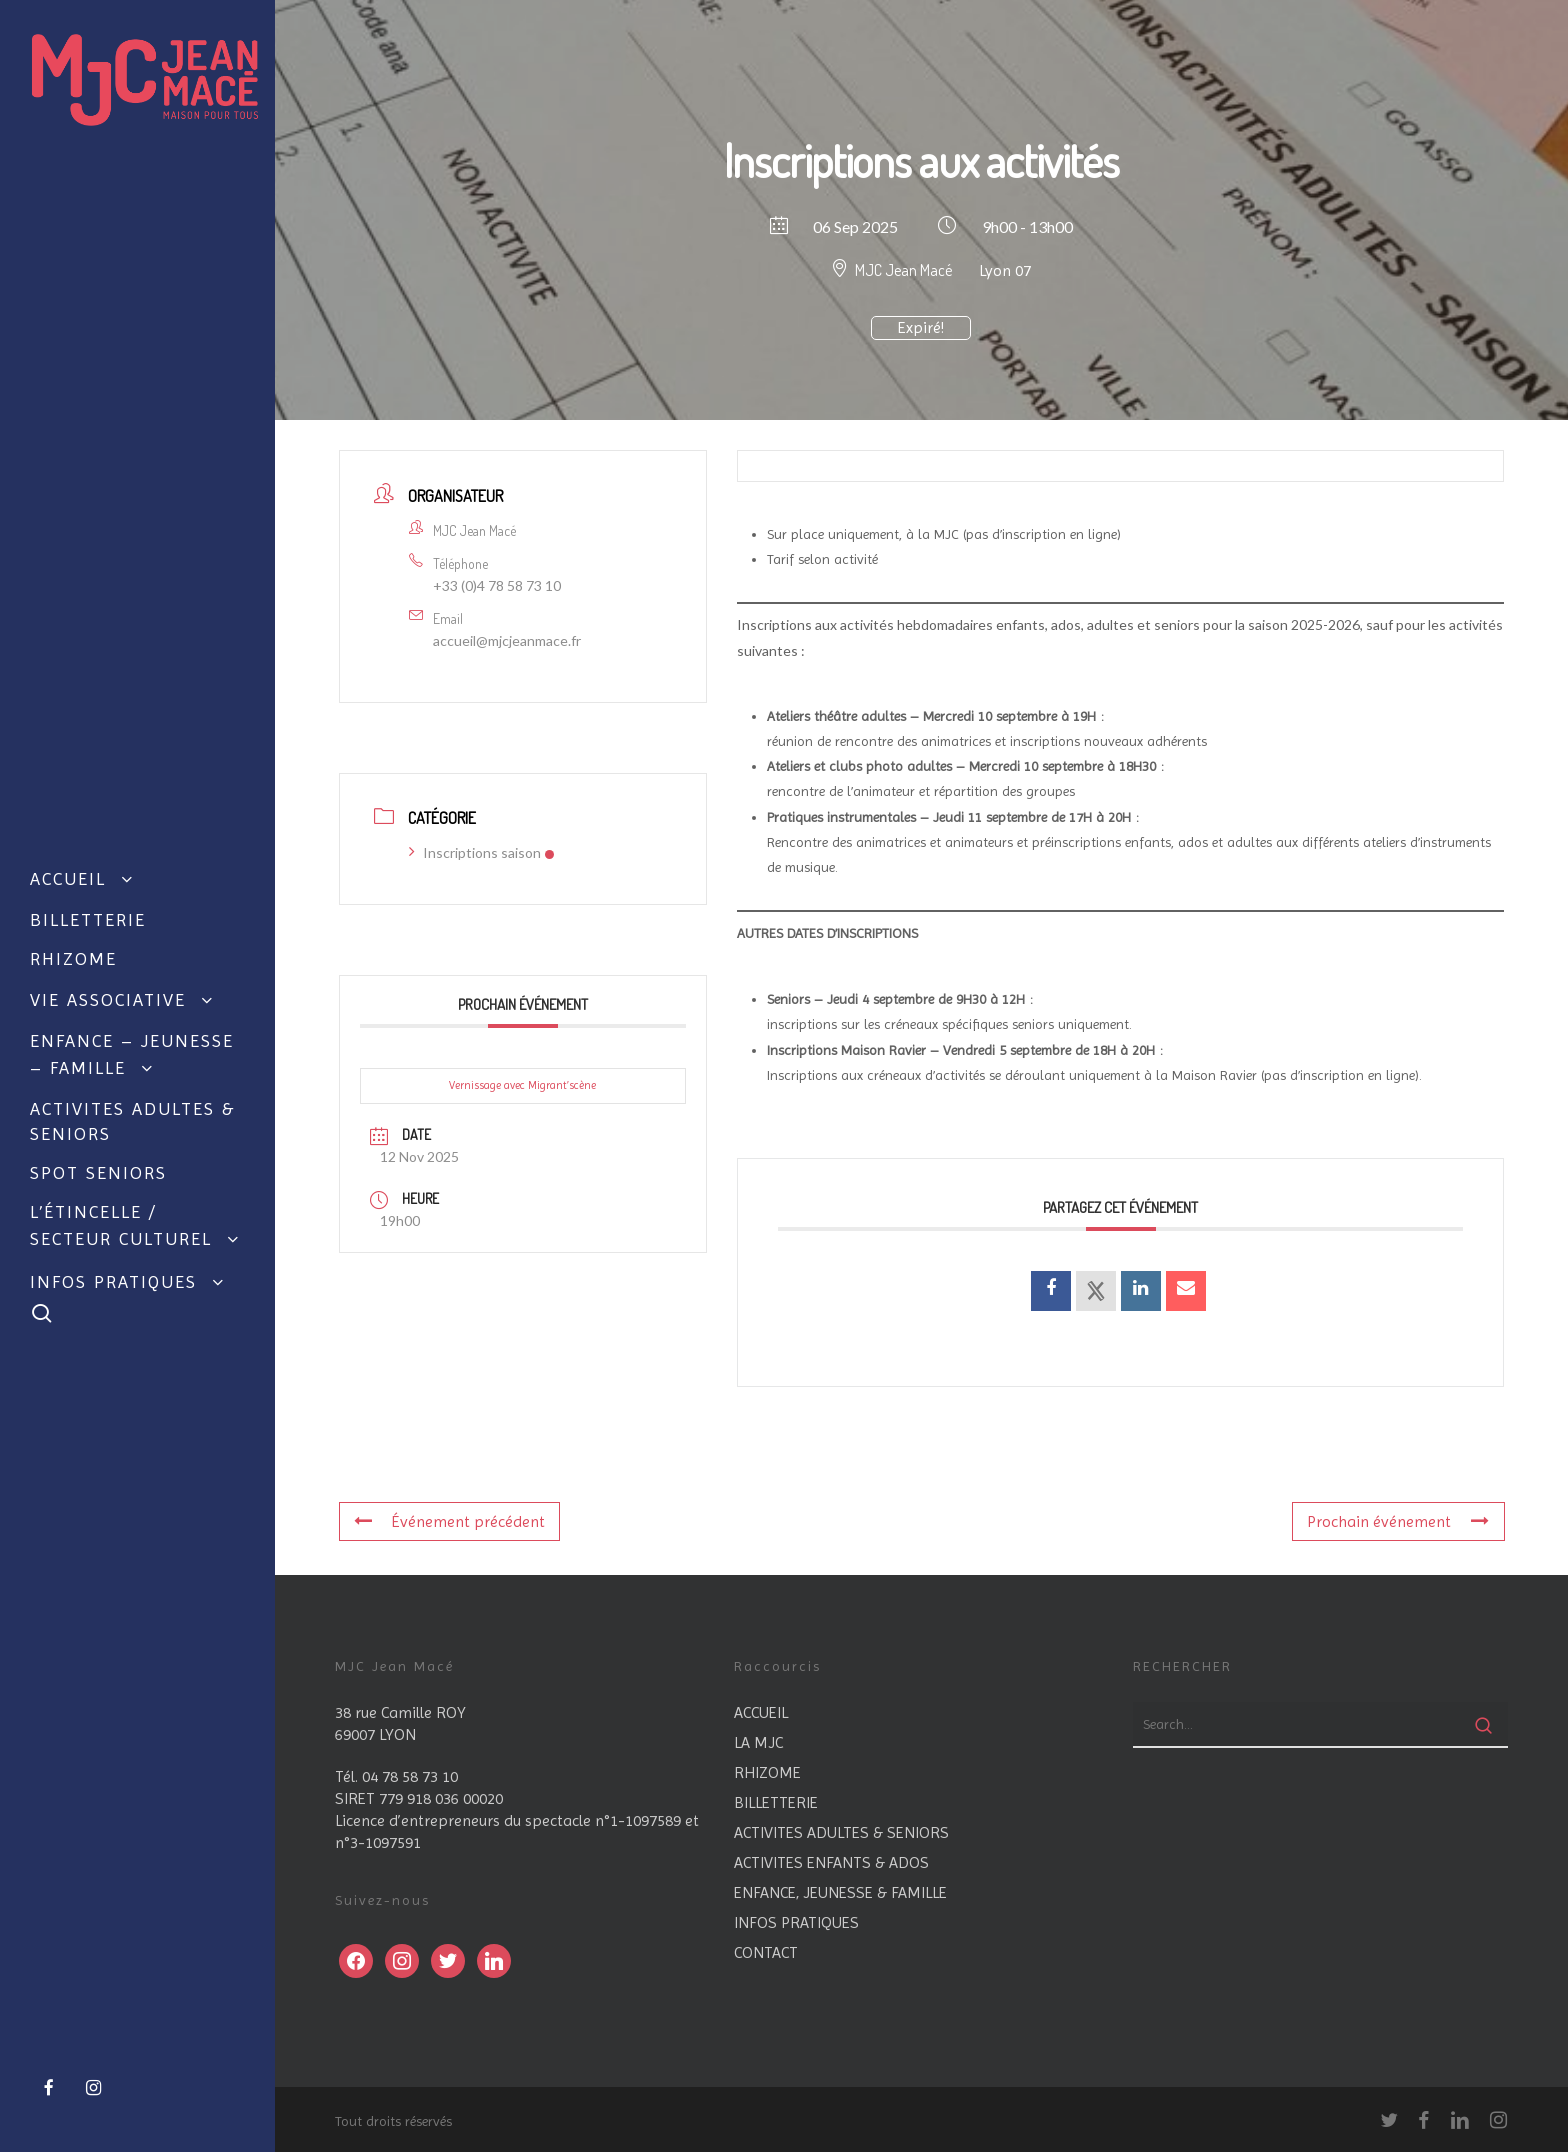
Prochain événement (1398, 1521)
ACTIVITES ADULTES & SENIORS (841, 1832)
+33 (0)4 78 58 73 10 (497, 585)
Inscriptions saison (482, 852)
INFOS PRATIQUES (796, 1922)
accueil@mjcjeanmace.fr (507, 640)
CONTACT (766, 1952)
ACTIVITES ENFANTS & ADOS (831, 1862)
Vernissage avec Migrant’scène (522, 1085)
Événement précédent (450, 1521)
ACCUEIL (761, 1712)
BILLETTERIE (776, 1802)
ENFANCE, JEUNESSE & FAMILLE (840, 1892)
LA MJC (758, 1742)
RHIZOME (767, 1772)
